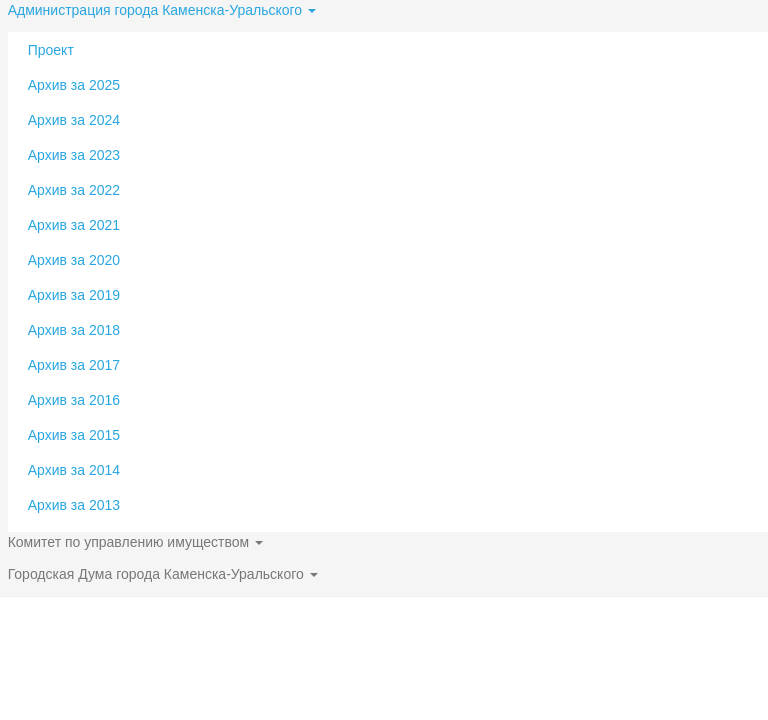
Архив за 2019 (74, 295)
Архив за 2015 (74, 435)
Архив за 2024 (74, 120)
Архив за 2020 (74, 260)
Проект (51, 50)
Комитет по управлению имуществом (135, 542)
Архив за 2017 (74, 365)
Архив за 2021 (74, 225)
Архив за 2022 (74, 190)
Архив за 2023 (74, 155)
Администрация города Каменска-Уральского (162, 10)
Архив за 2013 (74, 505)
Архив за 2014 (74, 470)
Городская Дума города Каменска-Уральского (163, 574)
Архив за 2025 (74, 85)
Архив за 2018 (74, 330)
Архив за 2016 (74, 400)
